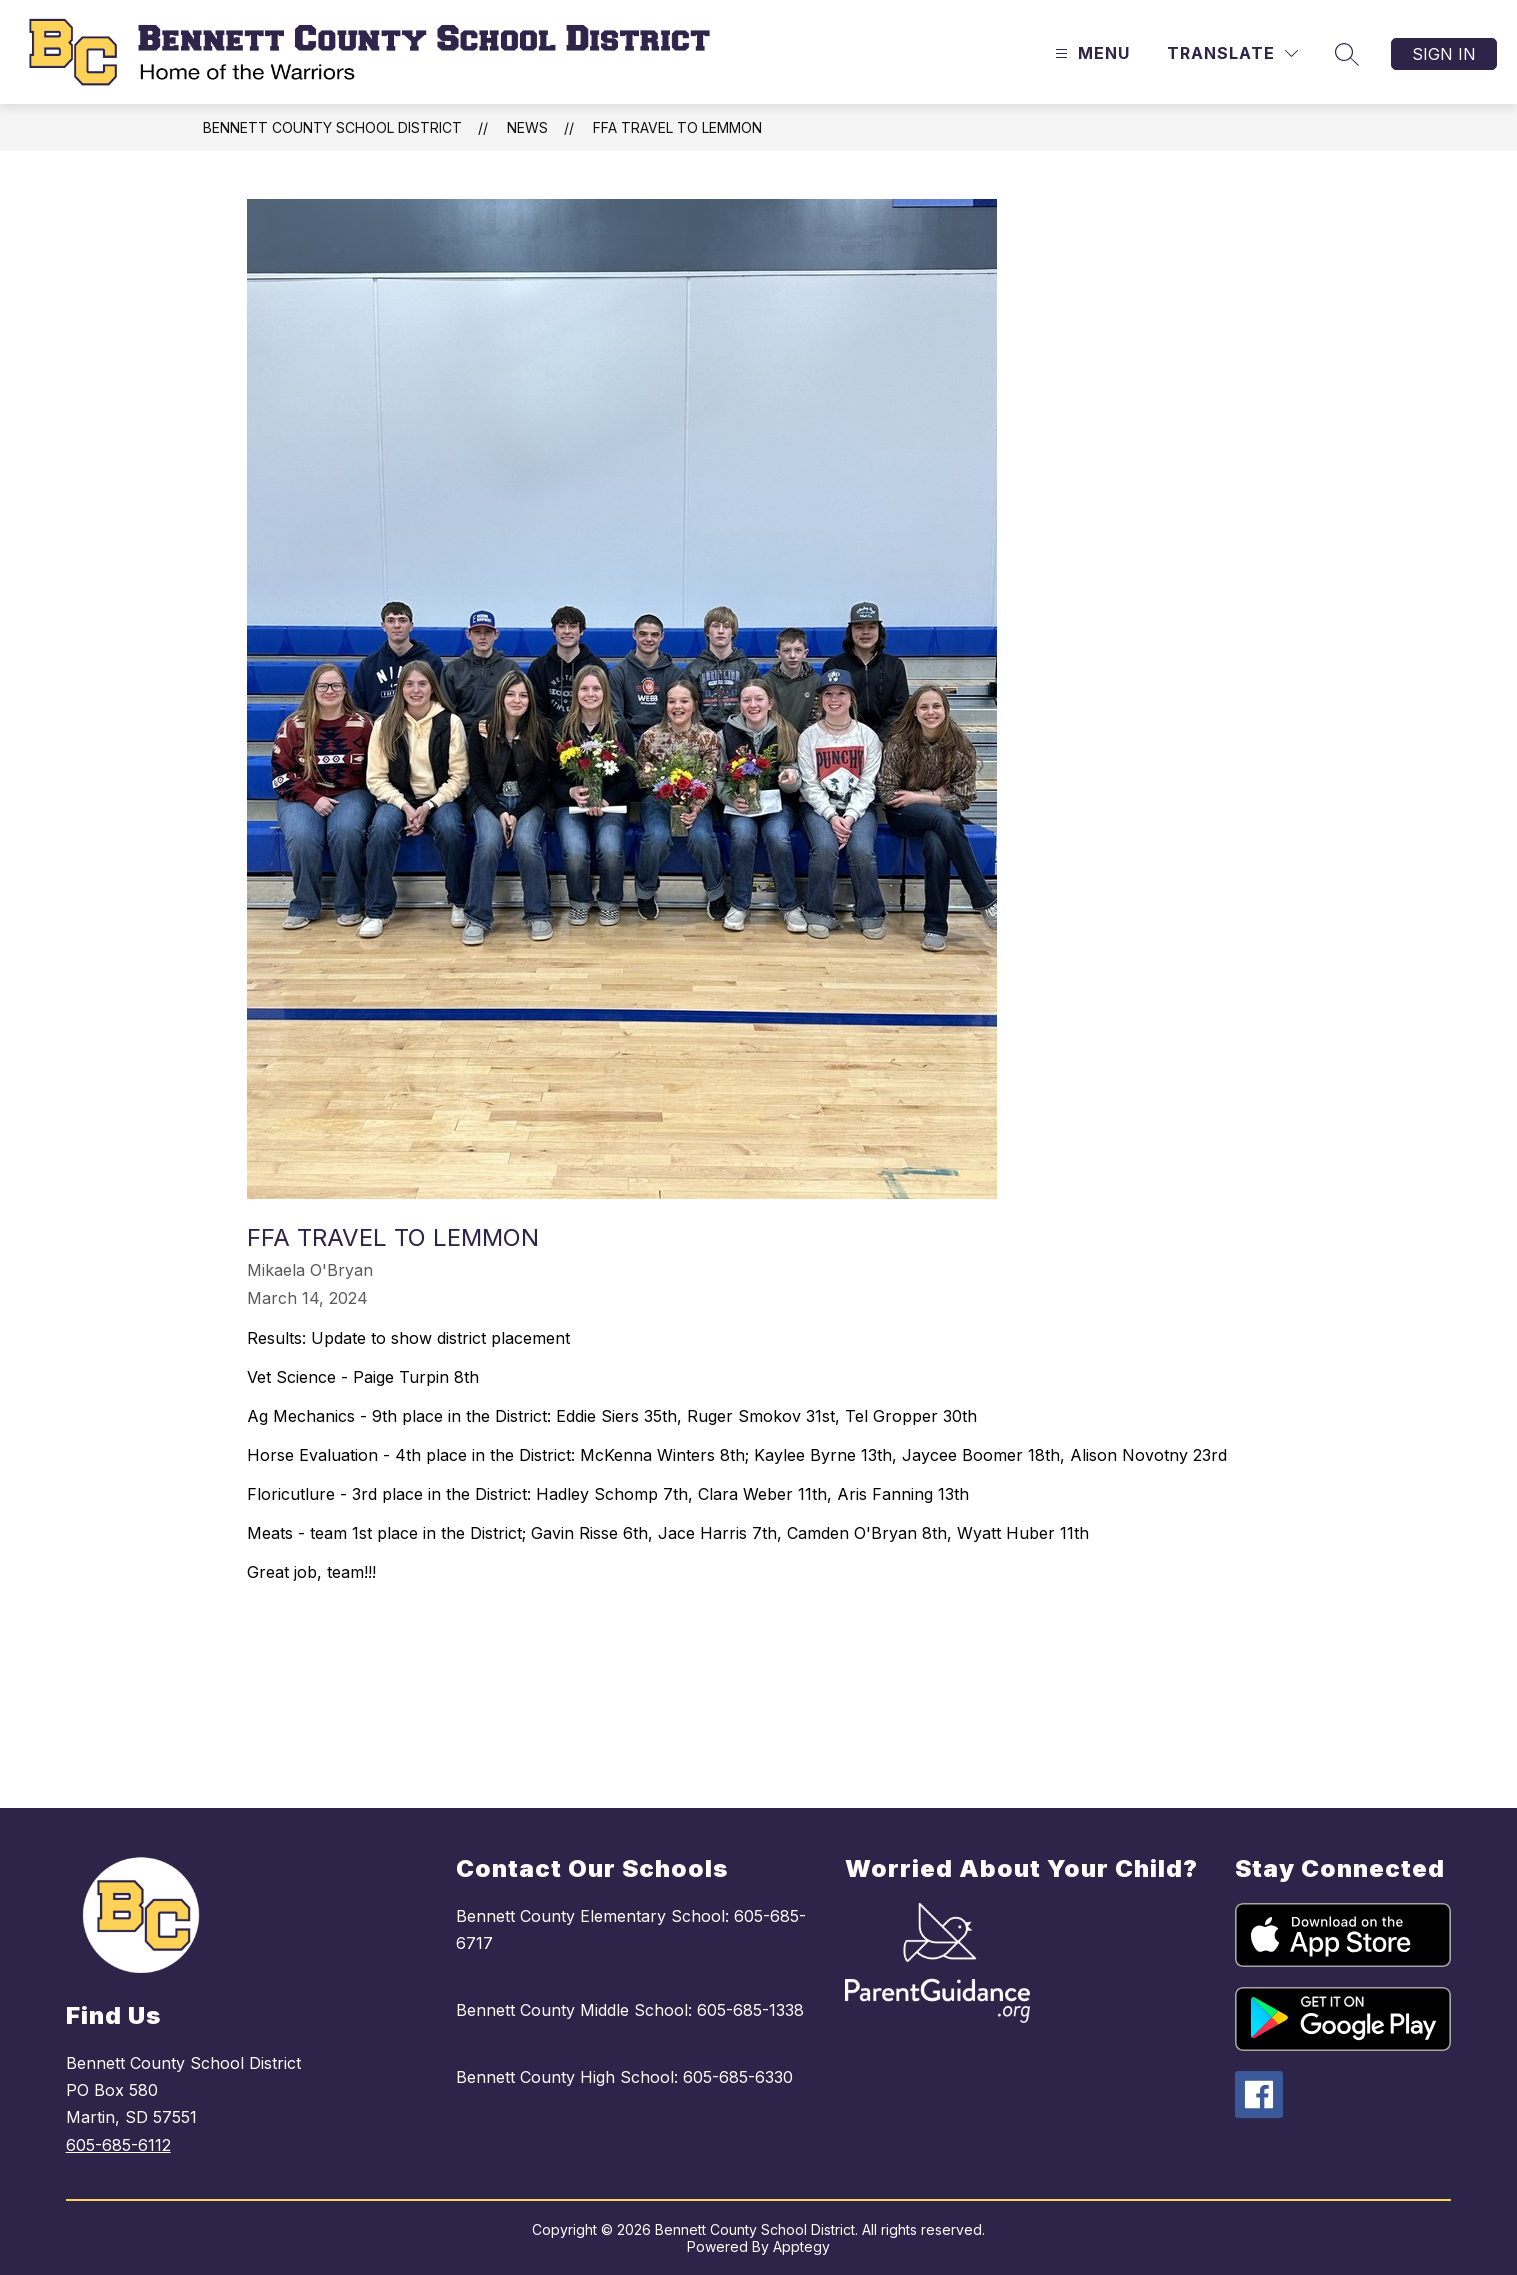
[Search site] (1347, 54)
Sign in (1444, 54)
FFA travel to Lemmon (677, 127)
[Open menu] (1090, 53)
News (527, 127)
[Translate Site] (1232, 53)
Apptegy (801, 2246)
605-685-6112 (118, 2145)
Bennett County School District (332, 127)
